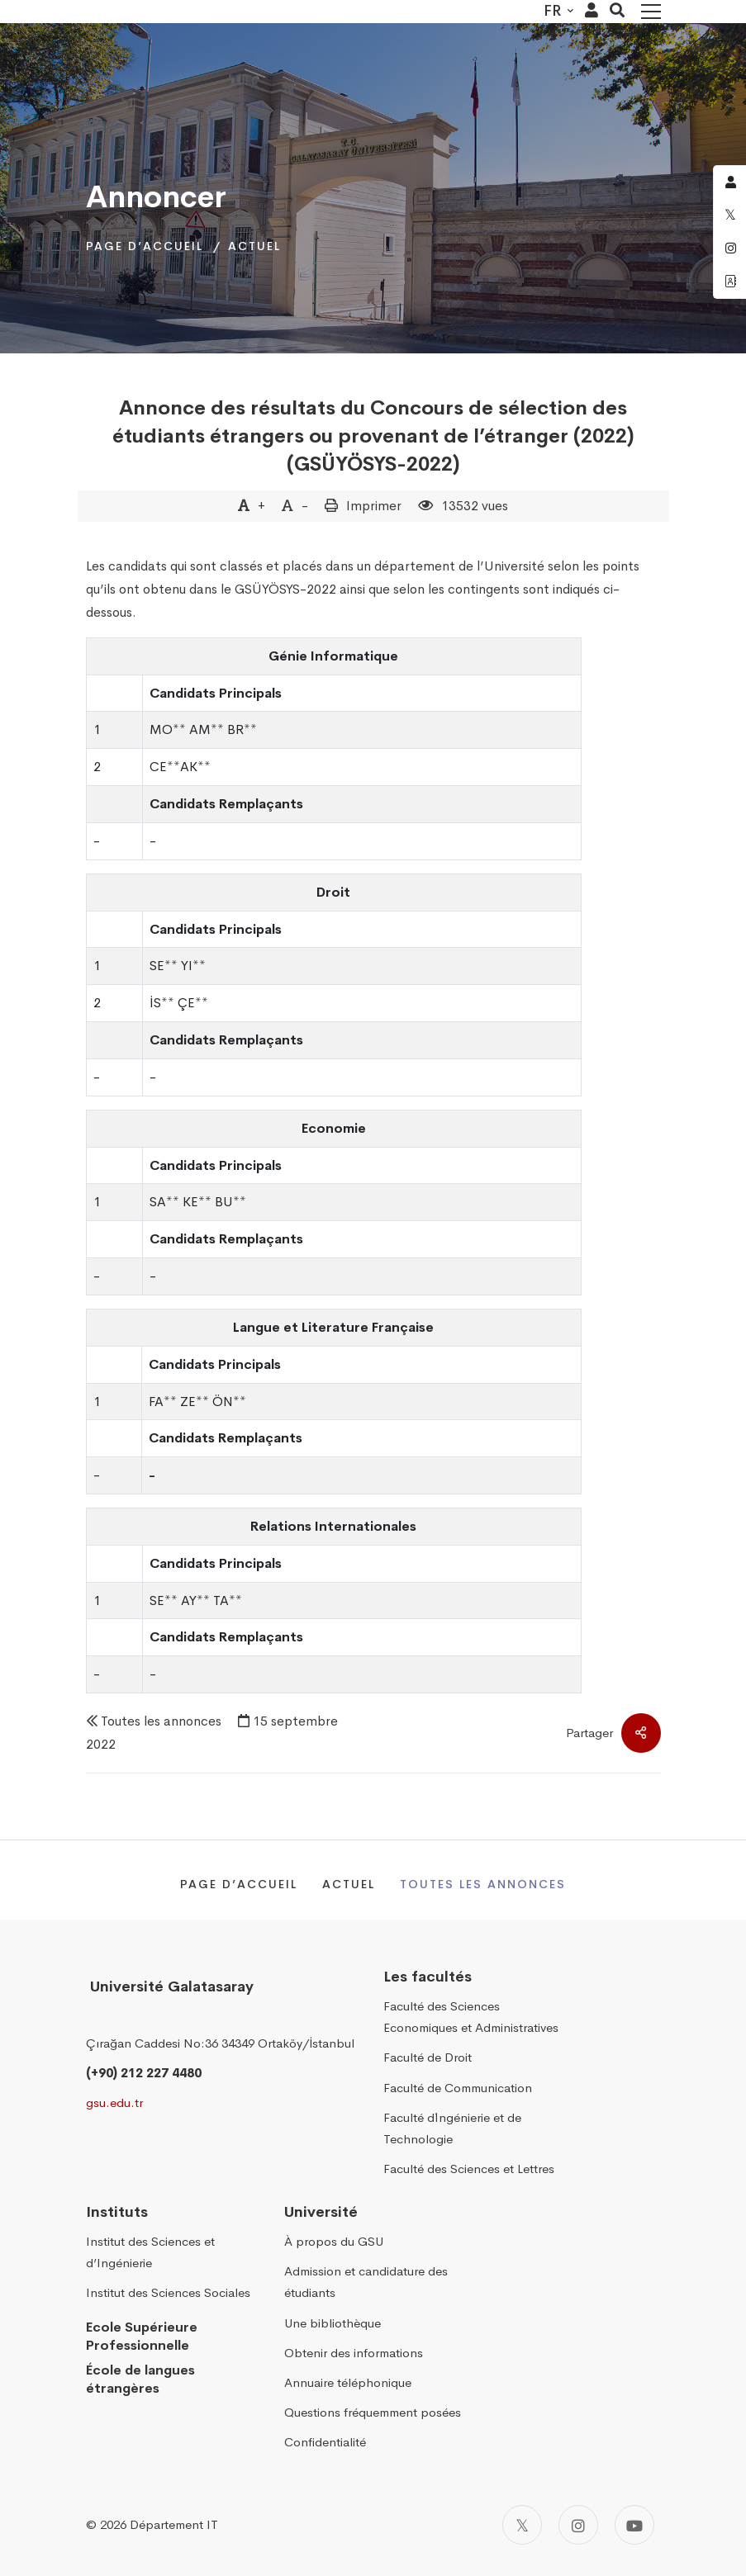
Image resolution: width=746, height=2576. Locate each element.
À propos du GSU (333, 2241)
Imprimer (374, 505)
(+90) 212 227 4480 (144, 2073)
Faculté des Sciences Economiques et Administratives (470, 2016)
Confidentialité (325, 2442)
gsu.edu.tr (114, 2102)
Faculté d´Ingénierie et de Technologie (452, 2128)
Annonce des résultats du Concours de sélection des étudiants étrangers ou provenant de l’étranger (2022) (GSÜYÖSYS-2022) (373, 435)
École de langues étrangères (140, 2379)
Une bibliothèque (332, 2323)
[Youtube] (634, 2525)
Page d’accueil (144, 246)
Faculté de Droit (427, 2057)
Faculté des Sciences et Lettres (468, 2168)
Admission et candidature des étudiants (366, 2281)
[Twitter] (522, 2525)
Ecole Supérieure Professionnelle (141, 2336)
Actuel (254, 246)
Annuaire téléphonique (347, 2382)
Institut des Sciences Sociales (168, 2293)
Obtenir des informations (353, 2353)
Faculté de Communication (457, 2087)
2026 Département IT (159, 2524)
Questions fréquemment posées (372, 2412)
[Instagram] (578, 2525)
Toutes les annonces (161, 1721)
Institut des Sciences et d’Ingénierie (150, 2252)
